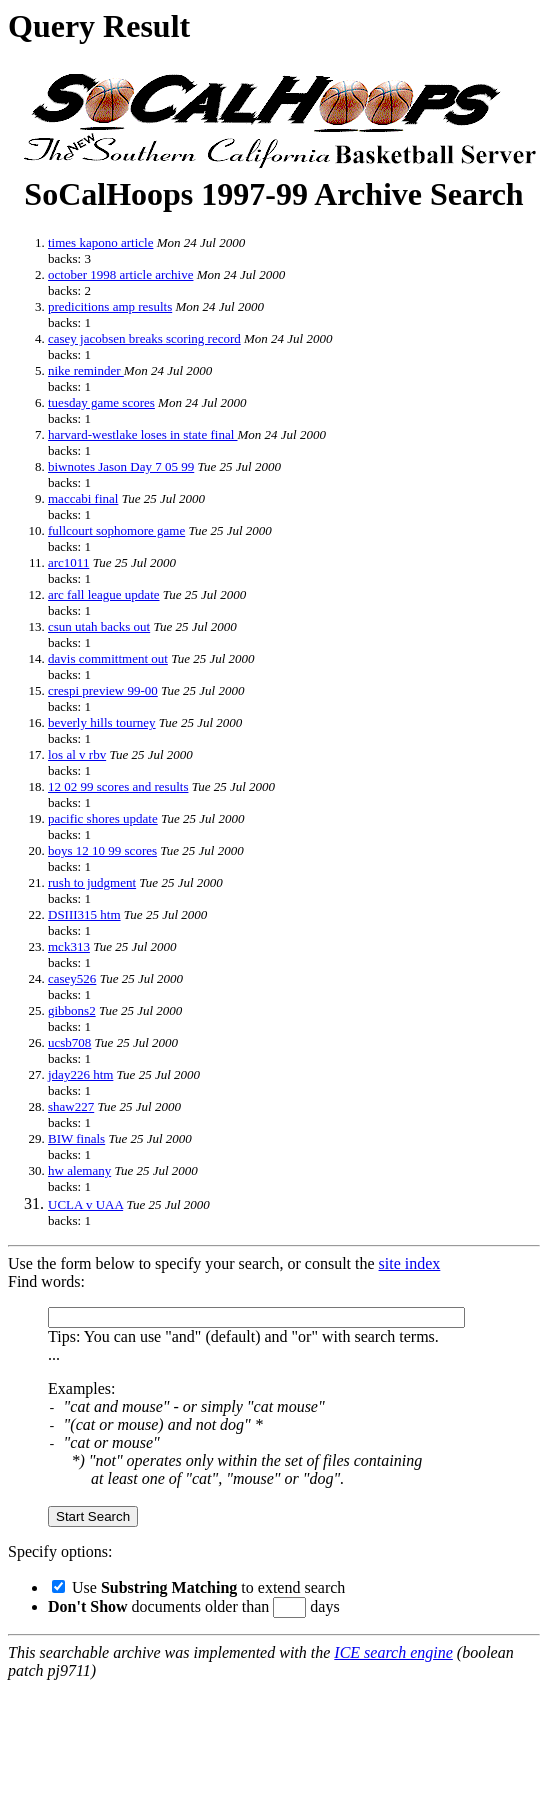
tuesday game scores (101, 402)
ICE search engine (393, 1652)
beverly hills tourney (102, 722)
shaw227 (71, 1106)
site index (410, 1263)
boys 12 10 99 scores (102, 850)
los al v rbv (77, 754)
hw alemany (79, 1170)
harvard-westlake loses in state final (143, 434)
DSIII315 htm (84, 914)
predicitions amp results (110, 306)
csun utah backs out (99, 626)
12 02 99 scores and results (118, 786)
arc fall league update (104, 594)
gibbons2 (72, 1010)
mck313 (69, 946)
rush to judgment (92, 882)
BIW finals (76, 1138)
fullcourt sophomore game (116, 530)
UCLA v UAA (85, 1204)
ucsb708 (69, 1042)
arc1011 (68, 562)
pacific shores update (103, 818)
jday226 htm (80, 1074)
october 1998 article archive (120, 274)
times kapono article (100, 242)
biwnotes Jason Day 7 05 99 (121, 466)
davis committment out (108, 658)
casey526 (72, 978)
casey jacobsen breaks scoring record (144, 338)
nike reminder (86, 370)
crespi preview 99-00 (103, 690)
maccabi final (83, 498)
